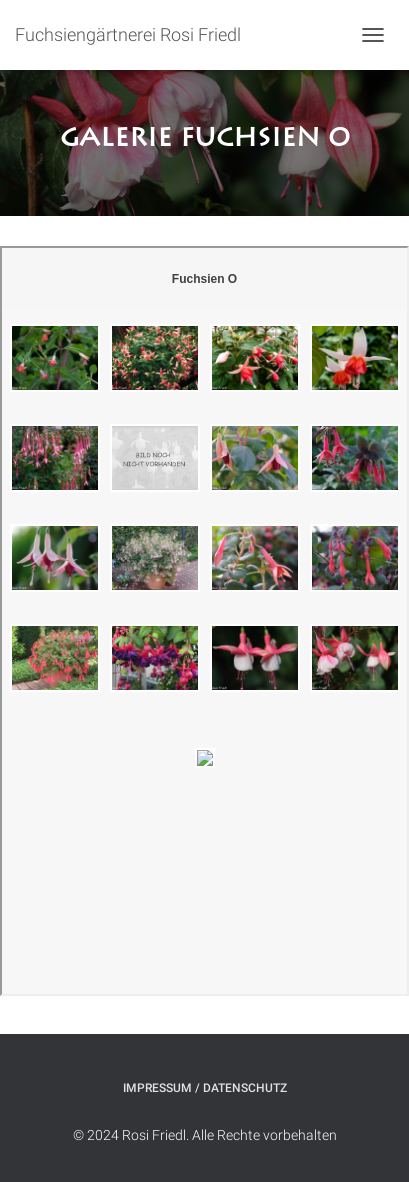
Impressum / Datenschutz (205, 1088)
